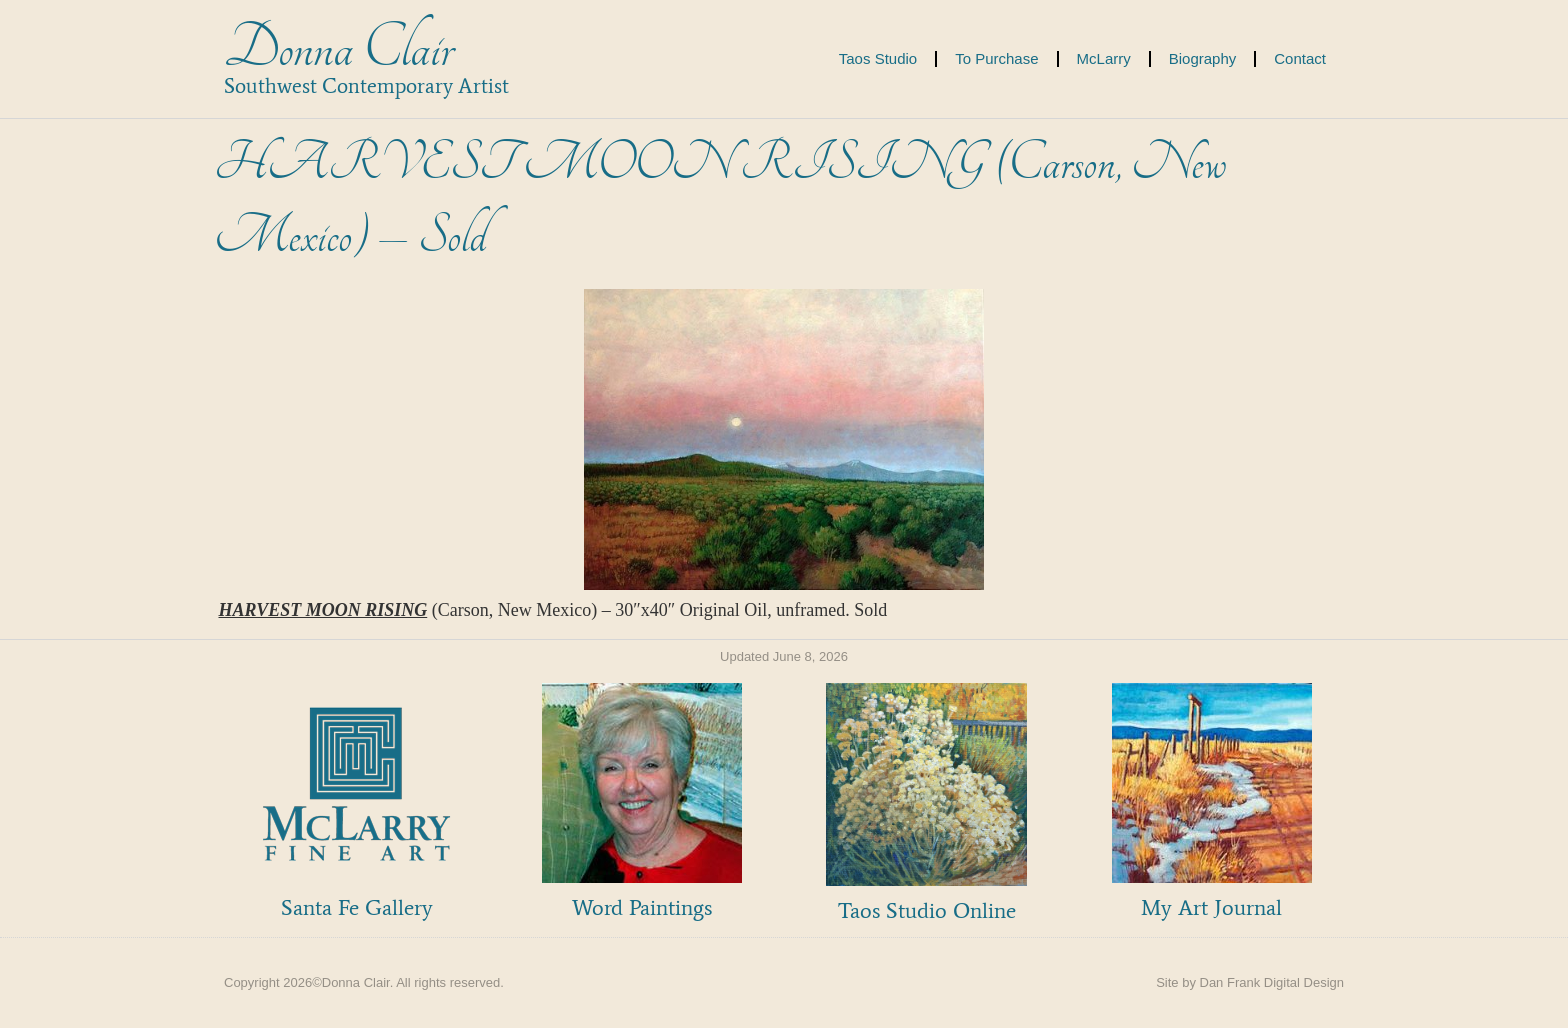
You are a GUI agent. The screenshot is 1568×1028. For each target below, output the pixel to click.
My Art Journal (1211, 907)
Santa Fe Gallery (357, 907)
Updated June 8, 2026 (784, 656)
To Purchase (996, 58)
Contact (1300, 58)
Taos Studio (878, 58)
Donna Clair (338, 48)
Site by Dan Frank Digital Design (1250, 982)
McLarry (1104, 58)
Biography (1203, 58)
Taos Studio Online (927, 910)
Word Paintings (642, 907)
